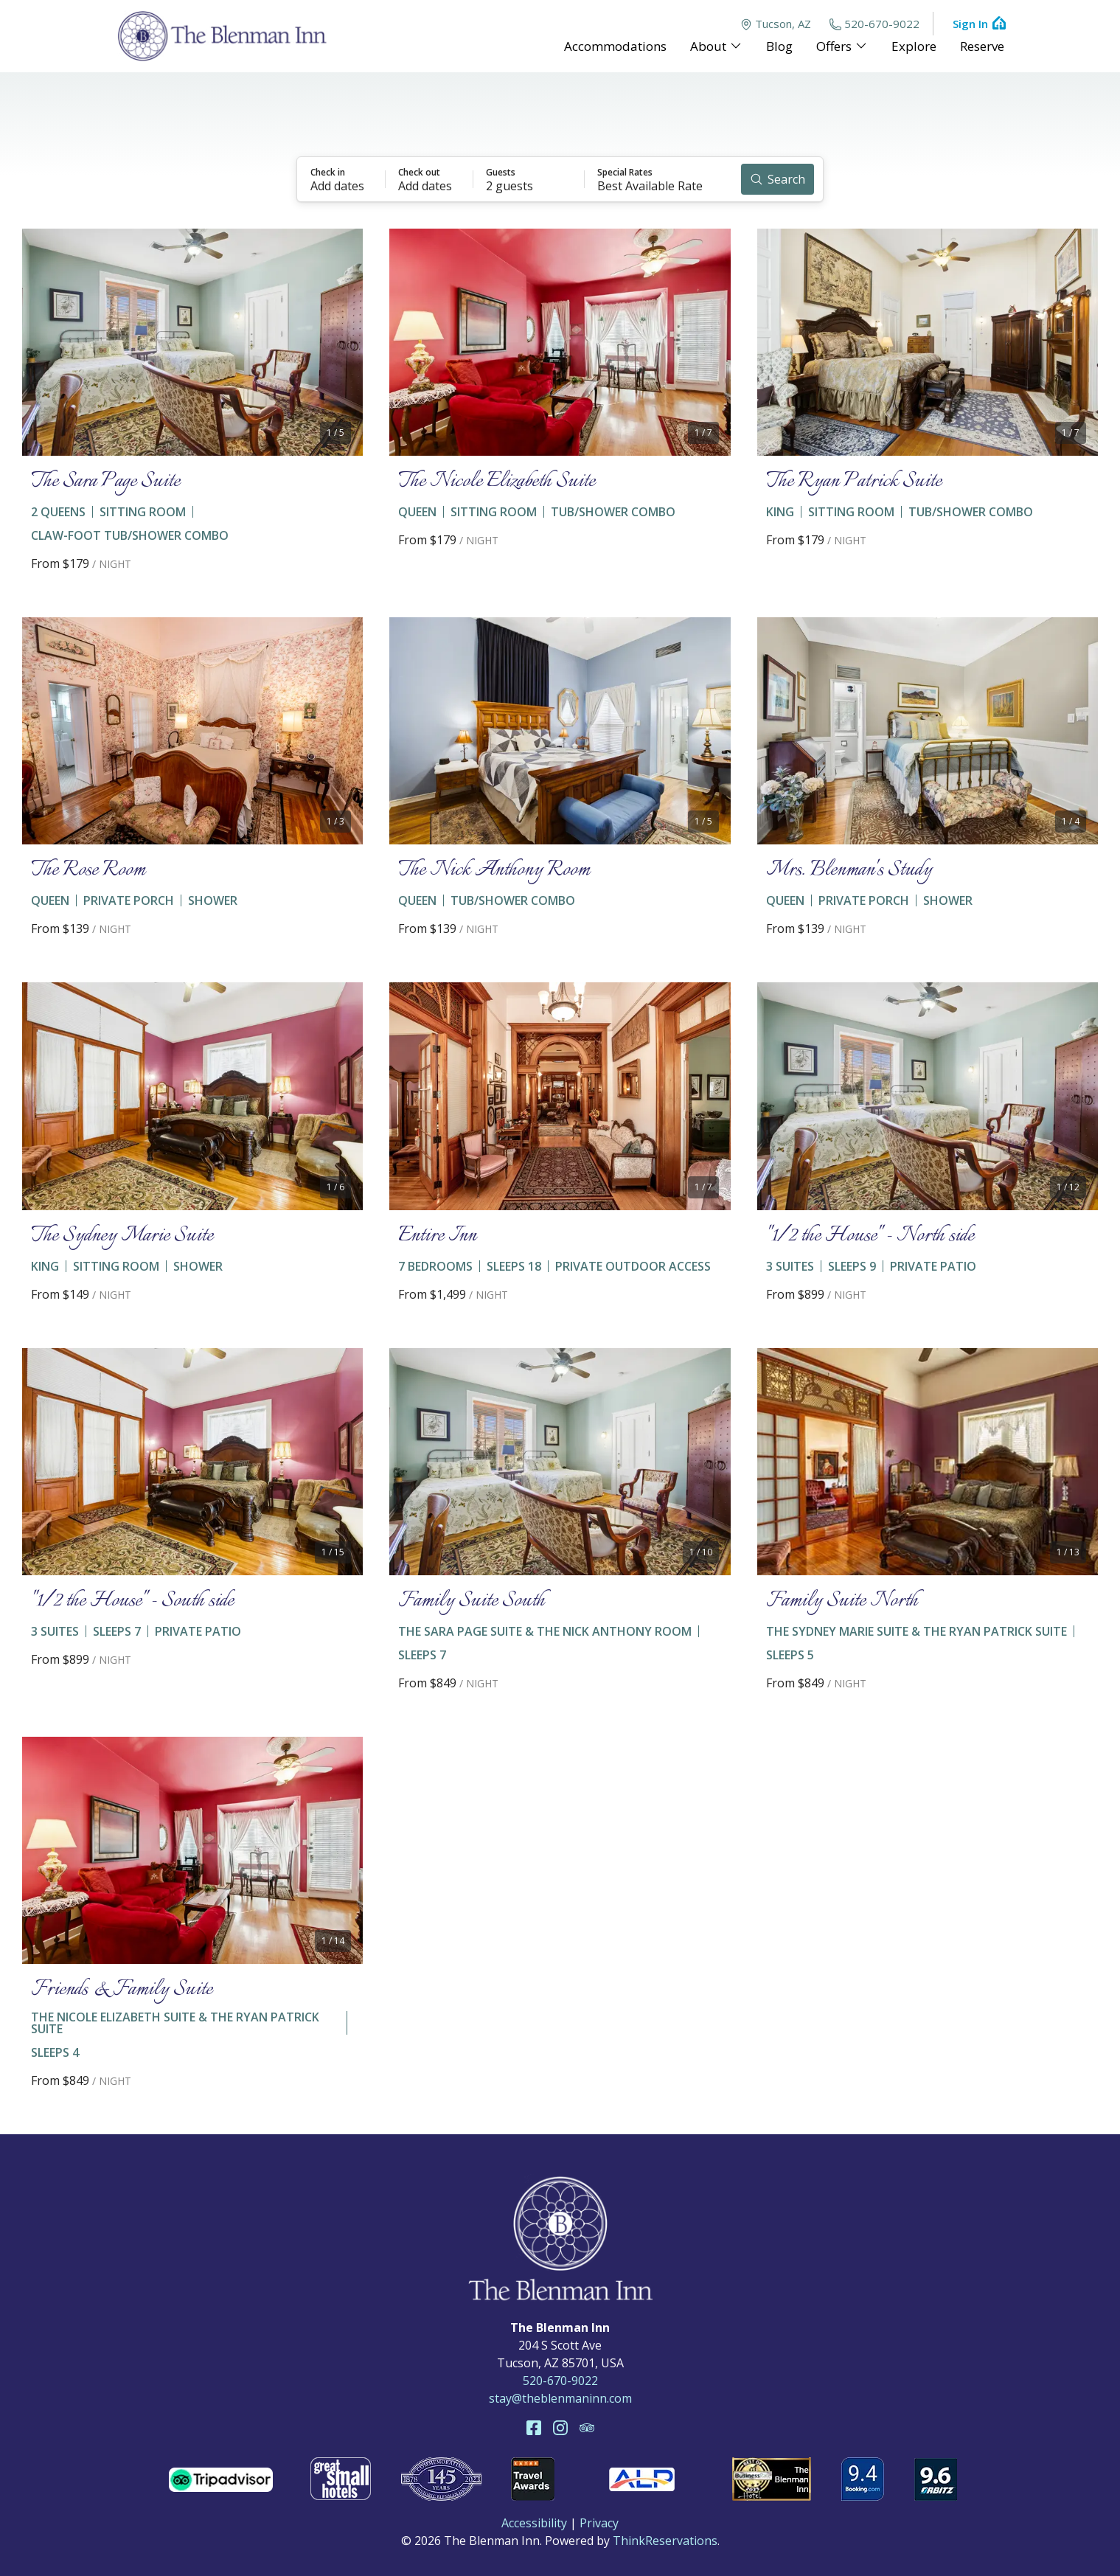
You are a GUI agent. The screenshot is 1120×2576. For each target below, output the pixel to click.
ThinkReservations (665, 2540)
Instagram (560, 2427)
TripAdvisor (587, 2427)
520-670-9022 (874, 23)
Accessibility (534, 2523)
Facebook (533, 2427)
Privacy (599, 2523)
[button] (341, 179)
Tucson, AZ (775, 23)
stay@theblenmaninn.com (560, 2398)
